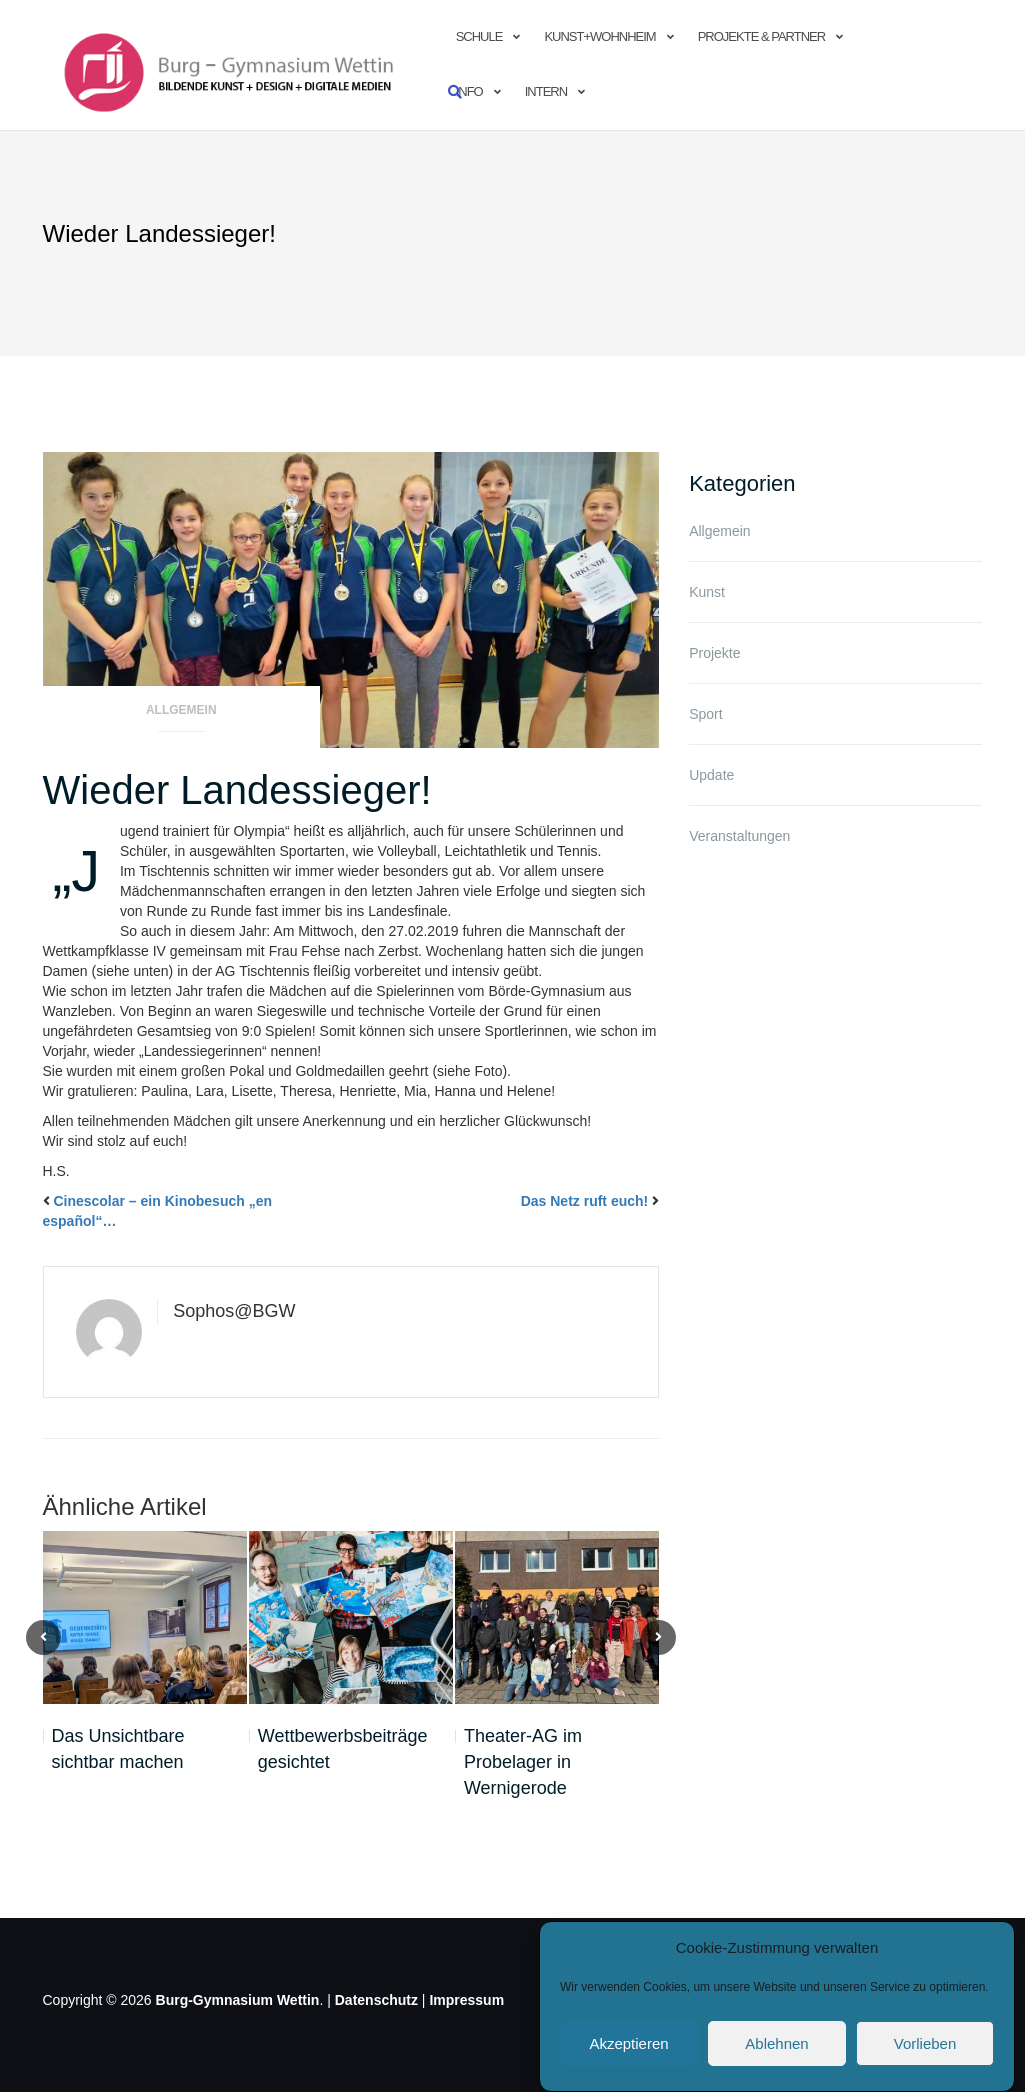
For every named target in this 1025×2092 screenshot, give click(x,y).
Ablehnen (776, 2068)
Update (711, 775)
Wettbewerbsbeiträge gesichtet (343, 1749)
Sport (705, 714)
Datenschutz (376, 2000)
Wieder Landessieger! (237, 790)
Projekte (714, 653)
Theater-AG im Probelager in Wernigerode (523, 1761)
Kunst (707, 592)
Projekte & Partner (761, 36)
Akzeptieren (628, 2068)
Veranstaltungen (739, 836)
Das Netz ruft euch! (585, 1201)
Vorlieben (925, 2068)
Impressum (466, 2000)
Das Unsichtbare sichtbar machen (118, 1749)
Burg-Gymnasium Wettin (238, 2000)
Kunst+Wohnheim (599, 36)
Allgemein (181, 710)
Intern (546, 91)
